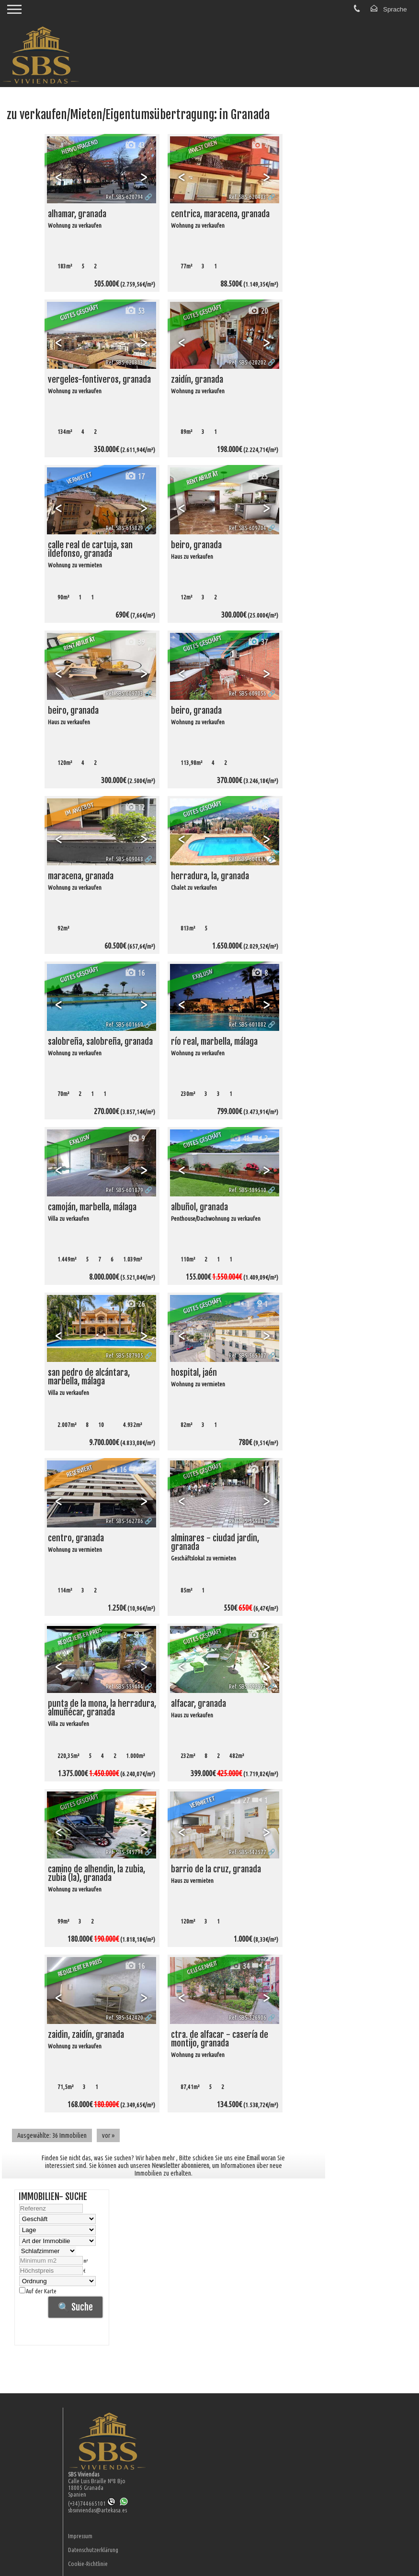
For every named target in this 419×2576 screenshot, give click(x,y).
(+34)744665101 (91, 2503)
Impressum (80, 2535)
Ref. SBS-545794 (124, 1851)
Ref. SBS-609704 (247, 527)
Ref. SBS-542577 (247, 1851)
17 (135, 476)
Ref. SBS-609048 (124, 858)
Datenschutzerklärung (93, 2549)
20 (258, 310)
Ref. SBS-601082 (247, 1024)
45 (135, 1800)
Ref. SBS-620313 (124, 362)
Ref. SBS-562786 (124, 1520)
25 (258, 476)
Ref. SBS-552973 (247, 1686)
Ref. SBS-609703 (124, 693)
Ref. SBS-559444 (124, 1686)
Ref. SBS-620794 (124, 196)
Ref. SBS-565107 (247, 1355)
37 (258, 641)
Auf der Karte (38, 2291)
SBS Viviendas (83, 2474)
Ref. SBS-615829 (124, 527)
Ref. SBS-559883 (247, 1520)
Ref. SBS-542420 (124, 2017)
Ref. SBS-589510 (247, 1189)
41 (239, 1138)
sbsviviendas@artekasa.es (97, 2510)
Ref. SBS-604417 (247, 858)
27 (239, 1800)
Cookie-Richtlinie (88, 2563)
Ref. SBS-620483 (247, 196)
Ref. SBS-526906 (247, 2017)
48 (258, 807)
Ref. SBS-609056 (247, 693)
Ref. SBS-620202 (247, 362)
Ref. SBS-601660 (124, 1024)
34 (239, 1965)
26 (135, 1303)
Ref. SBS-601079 (124, 1189)
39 (135, 641)
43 (135, 145)
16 (135, 972)
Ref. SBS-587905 (124, 1355)
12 (135, 807)
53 (135, 310)
